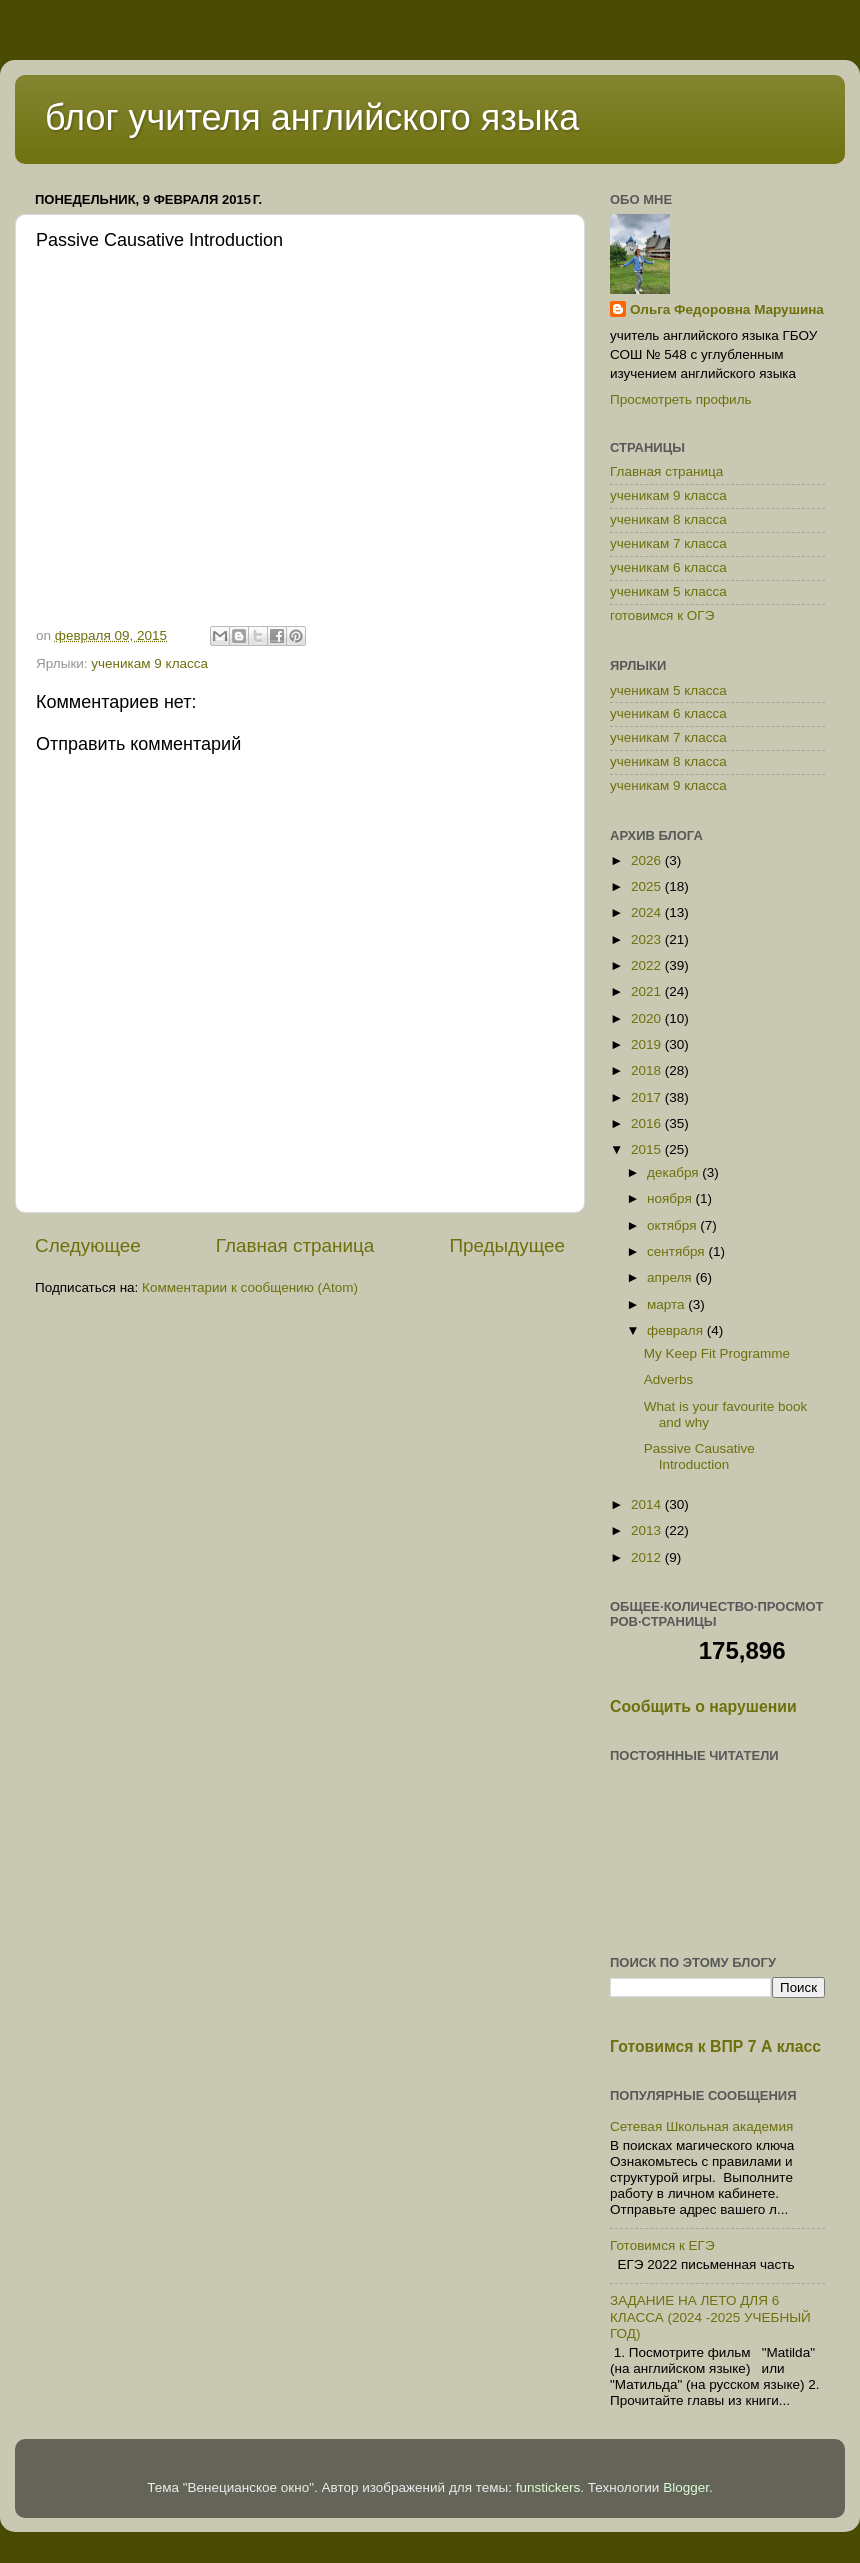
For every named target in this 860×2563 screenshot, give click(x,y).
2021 (648, 991)
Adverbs (669, 1379)
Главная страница (295, 1245)
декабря (674, 1172)
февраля (677, 1330)
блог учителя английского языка (312, 117)
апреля (671, 1277)
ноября (671, 1198)
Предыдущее (507, 1245)
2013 (648, 1530)
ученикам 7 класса (668, 543)
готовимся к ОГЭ (662, 615)
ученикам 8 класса (668, 519)
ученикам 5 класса (668, 591)
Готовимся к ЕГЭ (662, 2245)
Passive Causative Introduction (699, 1456)
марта (667, 1304)
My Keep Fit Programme (717, 1353)
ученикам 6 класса (668, 567)
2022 (648, 965)
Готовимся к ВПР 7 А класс (715, 2046)
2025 (648, 886)
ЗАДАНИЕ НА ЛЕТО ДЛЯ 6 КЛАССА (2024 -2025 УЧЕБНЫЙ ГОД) (710, 2316)
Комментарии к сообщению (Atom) (250, 1287)
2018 (648, 1070)
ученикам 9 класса (149, 663)
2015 (648, 1149)
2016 (648, 1123)
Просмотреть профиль (681, 399)
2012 (648, 1557)
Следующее (88, 1245)
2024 (648, 912)
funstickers (548, 2487)
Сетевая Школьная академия (701, 2126)
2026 (648, 860)
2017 (648, 1097)
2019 (648, 1044)
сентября (677, 1251)
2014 (648, 1504)
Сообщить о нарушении (703, 1706)
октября (673, 1225)
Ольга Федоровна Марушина (727, 309)
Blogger (686, 2487)
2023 (648, 939)
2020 (648, 1018)
